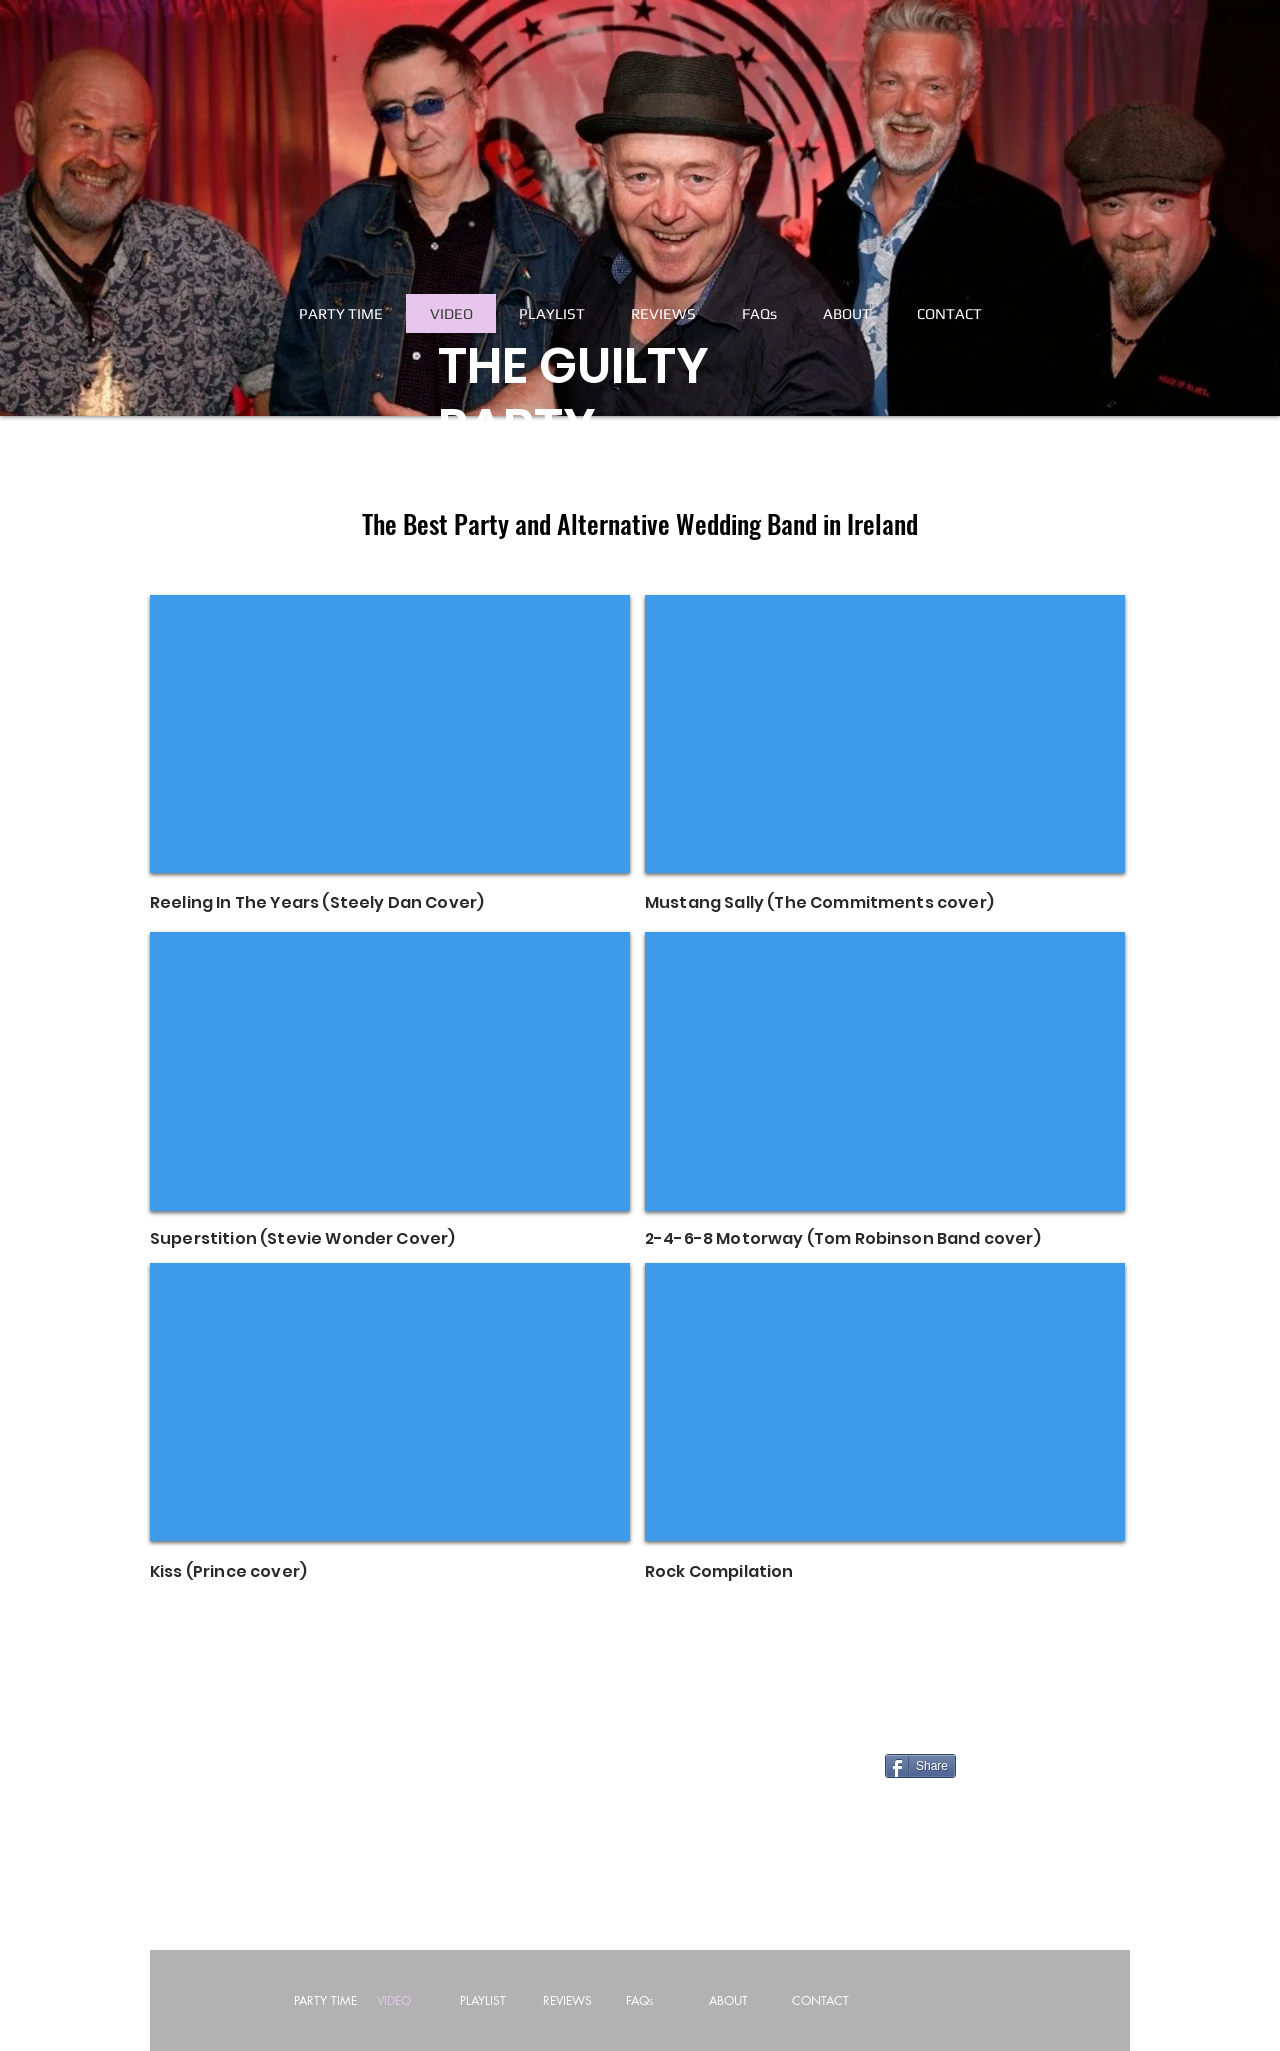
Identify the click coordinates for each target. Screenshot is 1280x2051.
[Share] (920, 1766)
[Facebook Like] (368, 1774)
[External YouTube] (390, 734)
